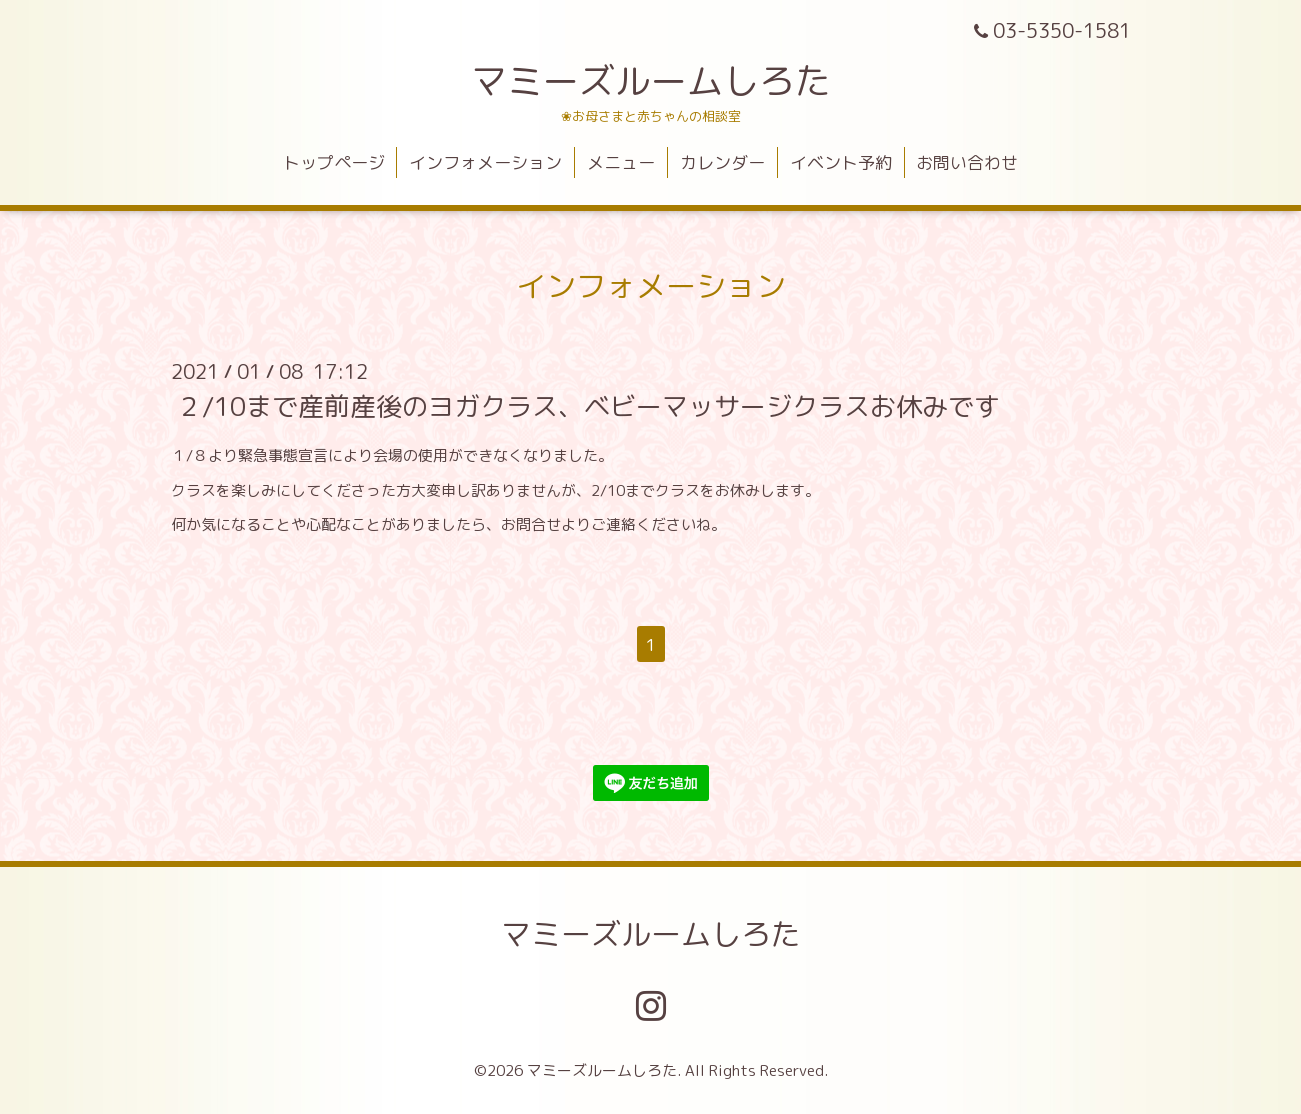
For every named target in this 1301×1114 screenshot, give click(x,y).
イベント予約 (841, 162)
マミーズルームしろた (651, 80)
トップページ (334, 162)
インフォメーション (485, 162)
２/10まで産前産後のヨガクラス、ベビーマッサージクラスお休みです (588, 406)
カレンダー (722, 162)
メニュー (621, 162)
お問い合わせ (967, 162)
